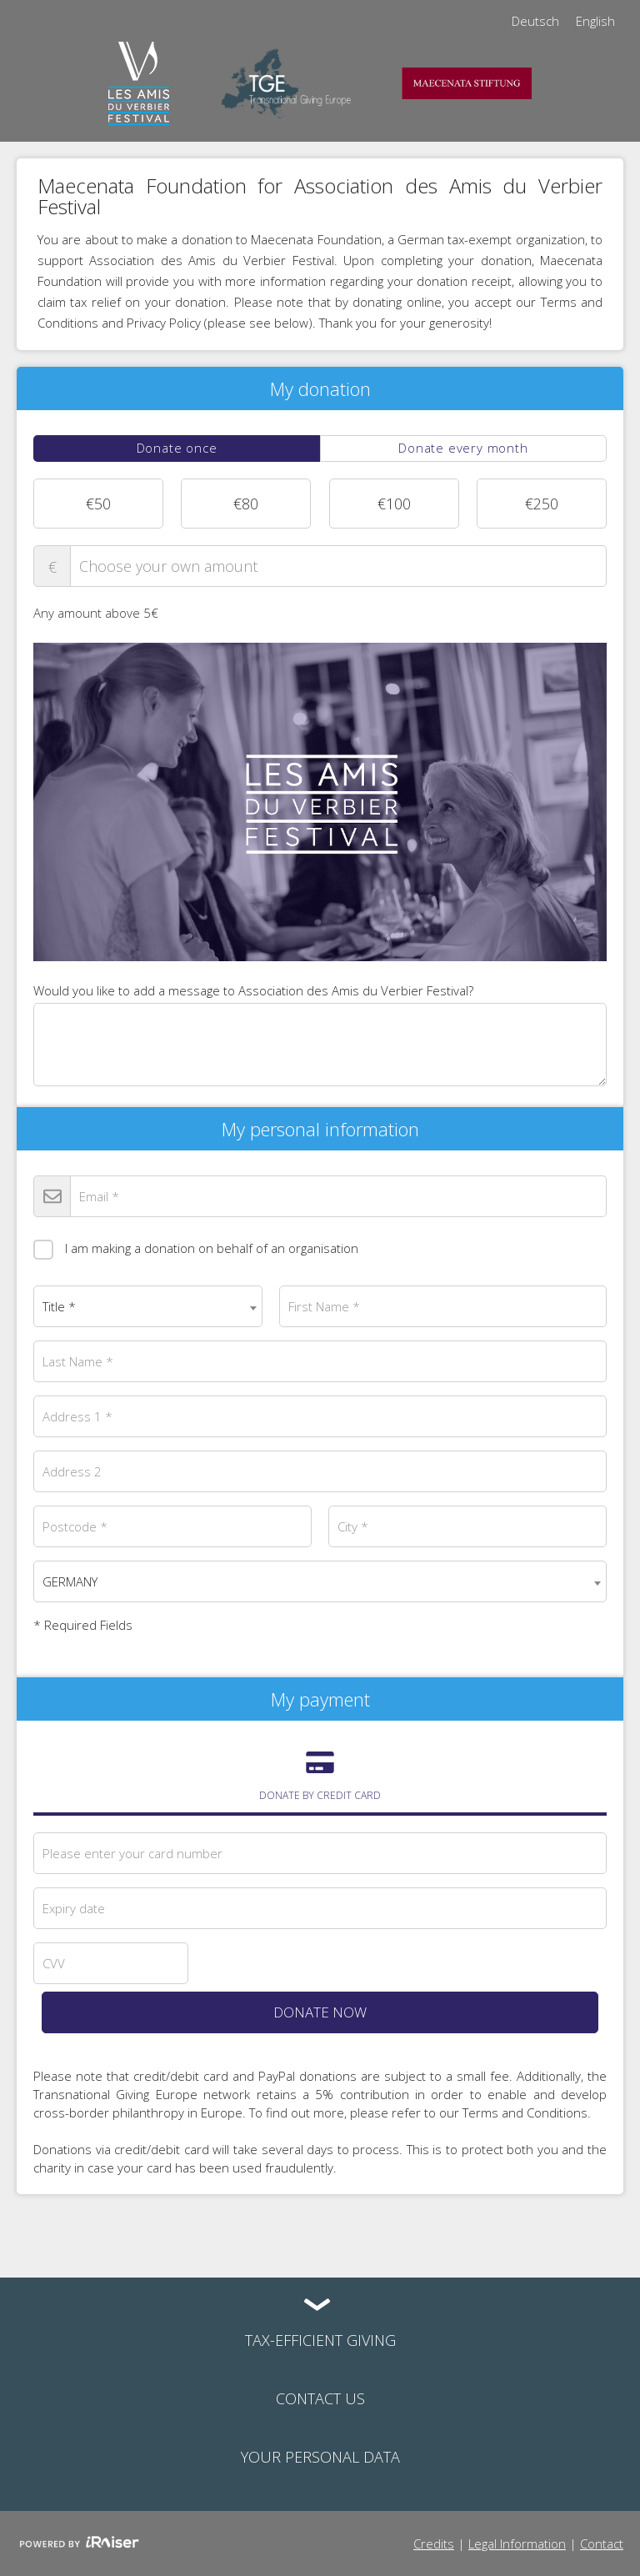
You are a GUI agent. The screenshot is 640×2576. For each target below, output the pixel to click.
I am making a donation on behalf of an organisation (195, 1247)
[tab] (176, 448)
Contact (601, 2543)
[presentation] (176, 448)
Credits (433, 2543)
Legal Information (517, 2543)
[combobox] (147, 1306)
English (595, 21)
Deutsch (535, 21)
